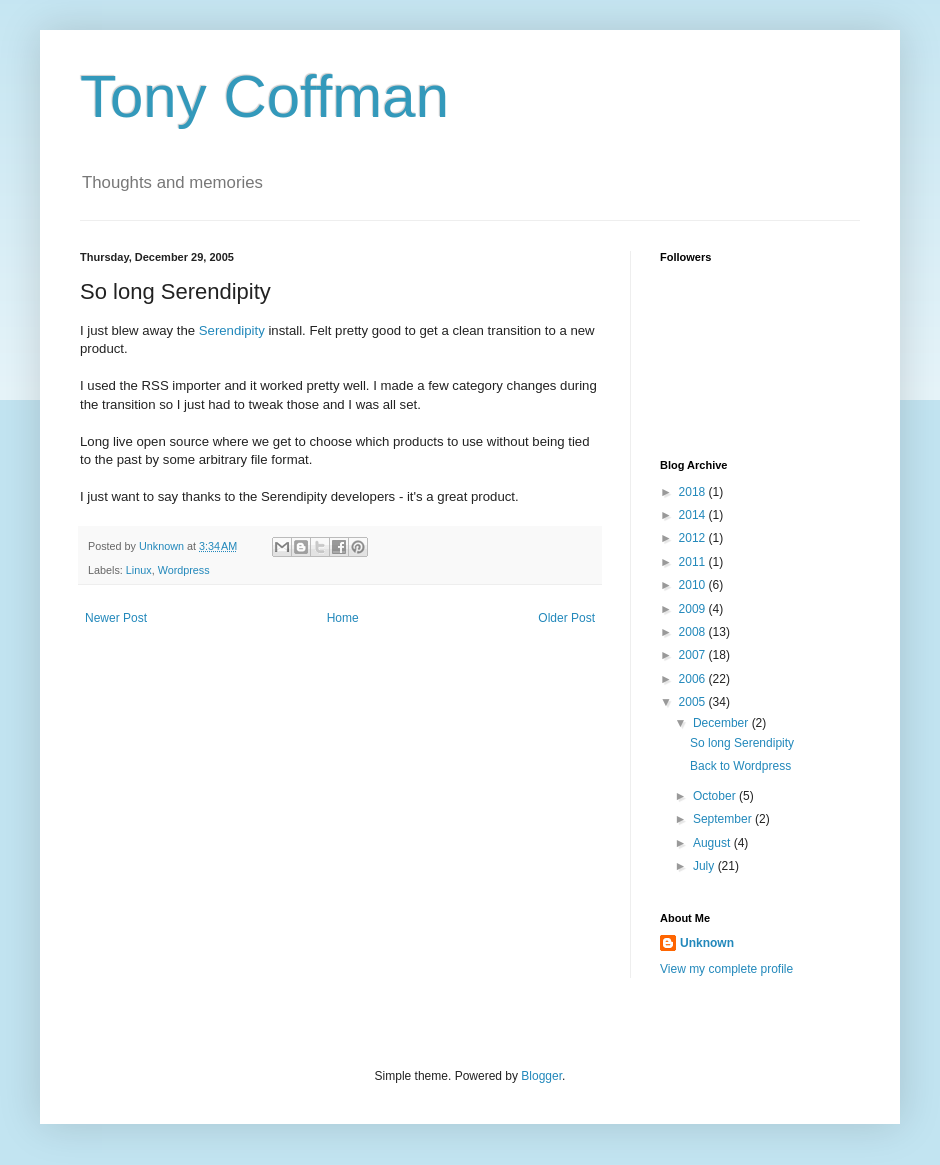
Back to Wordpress (740, 766)
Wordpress (184, 570)
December (722, 723)
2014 (694, 515)
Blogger (541, 1076)
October (716, 796)
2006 (694, 679)
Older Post (566, 618)
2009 (694, 609)
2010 (694, 585)
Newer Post (116, 618)
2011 (694, 562)
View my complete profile (726, 969)
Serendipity (232, 330)
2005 (694, 702)
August (713, 843)
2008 (694, 632)
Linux (139, 570)
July (705, 866)
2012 (694, 538)
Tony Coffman (264, 96)
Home (343, 618)
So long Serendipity (742, 743)
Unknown (707, 943)
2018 (694, 492)
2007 (694, 655)
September (724, 819)
